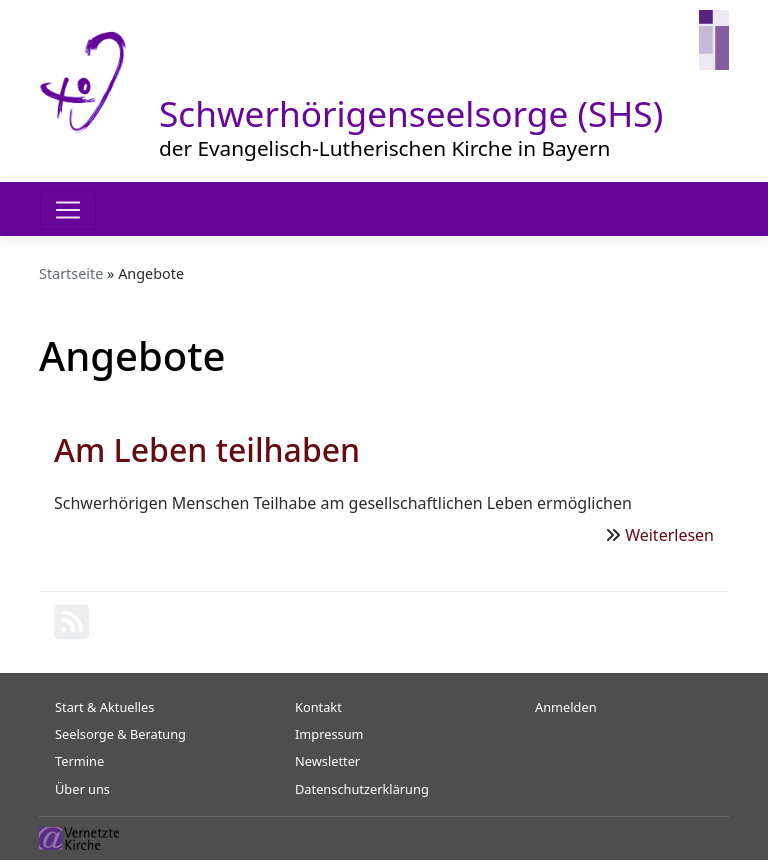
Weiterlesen (669, 535)
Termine (79, 761)
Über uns (82, 789)
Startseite (71, 273)
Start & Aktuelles (104, 707)
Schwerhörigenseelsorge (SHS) (411, 113)
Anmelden (566, 707)
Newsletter (327, 761)
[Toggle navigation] (68, 210)
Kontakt (318, 707)
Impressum (329, 734)
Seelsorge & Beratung (120, 734)
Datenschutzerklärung (362, 789)
